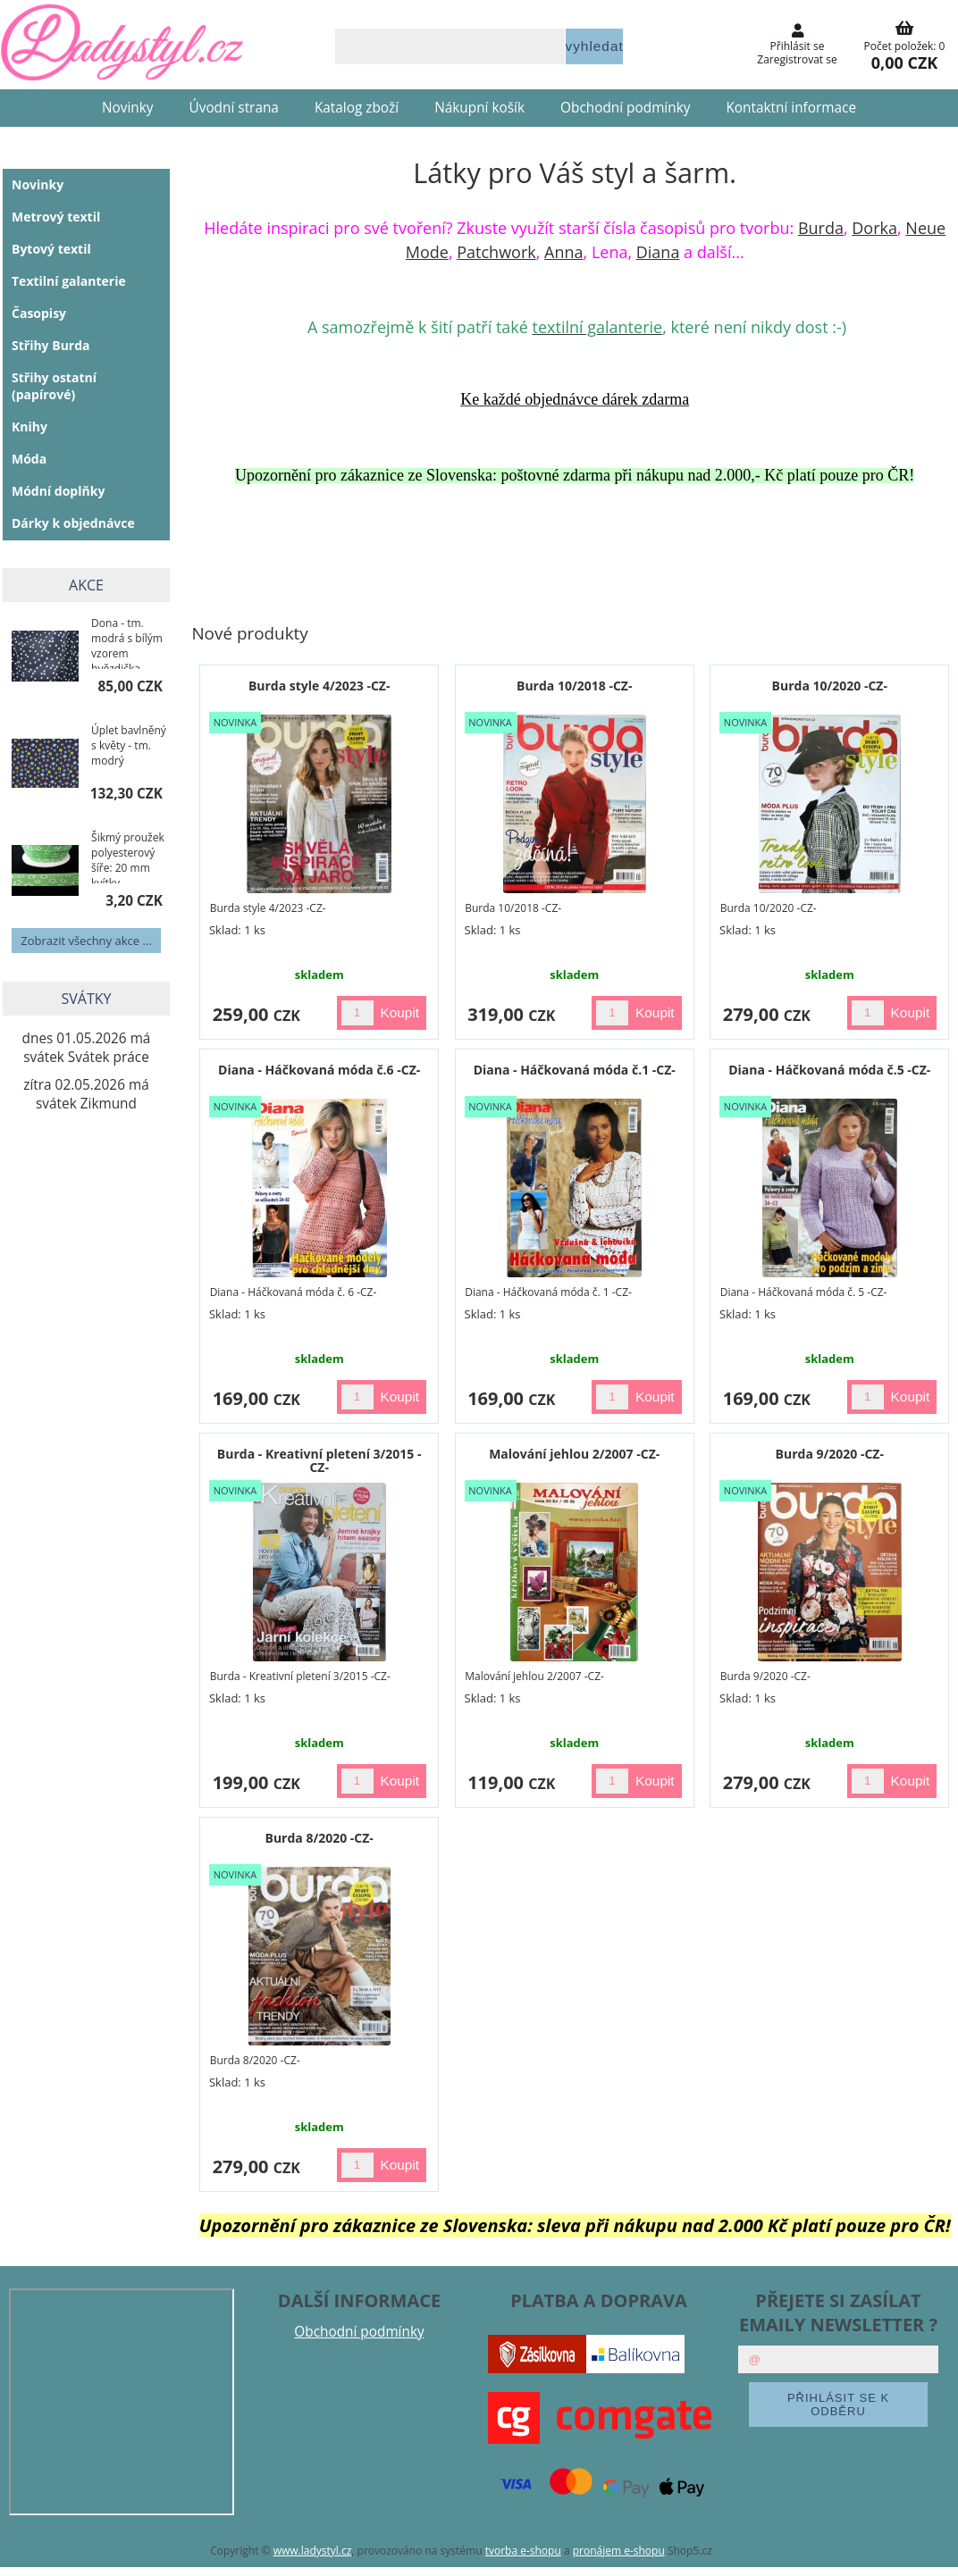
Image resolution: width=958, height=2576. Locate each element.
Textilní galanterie (69, 280)
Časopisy (39, 313)
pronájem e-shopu (619, 2550)
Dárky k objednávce (73, 522)
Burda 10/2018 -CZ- (574, 685)
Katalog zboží (357, 107)
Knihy (29, 426)
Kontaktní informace (791, 107)
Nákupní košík (479, 107)
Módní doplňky (58, 490)
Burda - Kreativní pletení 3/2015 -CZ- (319, 1460)
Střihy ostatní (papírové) (54, 386)
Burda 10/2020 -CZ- (829, 685)
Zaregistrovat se (796, 59)
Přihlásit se (797, 46)
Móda (29, 458)
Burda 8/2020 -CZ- (319, 1837)
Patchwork (496, 252)
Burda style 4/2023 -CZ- (319, 685)
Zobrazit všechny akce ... (86, 941)
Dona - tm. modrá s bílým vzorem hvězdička (127, 642)
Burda (821, 227)
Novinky (128, 107)
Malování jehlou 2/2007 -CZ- (574, 1453)
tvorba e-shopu (523, 2550)
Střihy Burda (51, 345)
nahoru (931, 2549)
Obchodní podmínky (625, 107)
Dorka (874, 227)
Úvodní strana (234, 107)
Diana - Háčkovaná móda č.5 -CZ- (829, 1069)
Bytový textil (51, 248)
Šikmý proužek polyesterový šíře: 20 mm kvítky (127, 856)
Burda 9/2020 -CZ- (830, 1453)
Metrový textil (56, 216)
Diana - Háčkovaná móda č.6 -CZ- (319, 1069)
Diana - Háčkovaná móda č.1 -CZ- (575, 1069)
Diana (658, 252)
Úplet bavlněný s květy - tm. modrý (128, 745)
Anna (563, 252)
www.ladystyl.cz (312, 2550)
